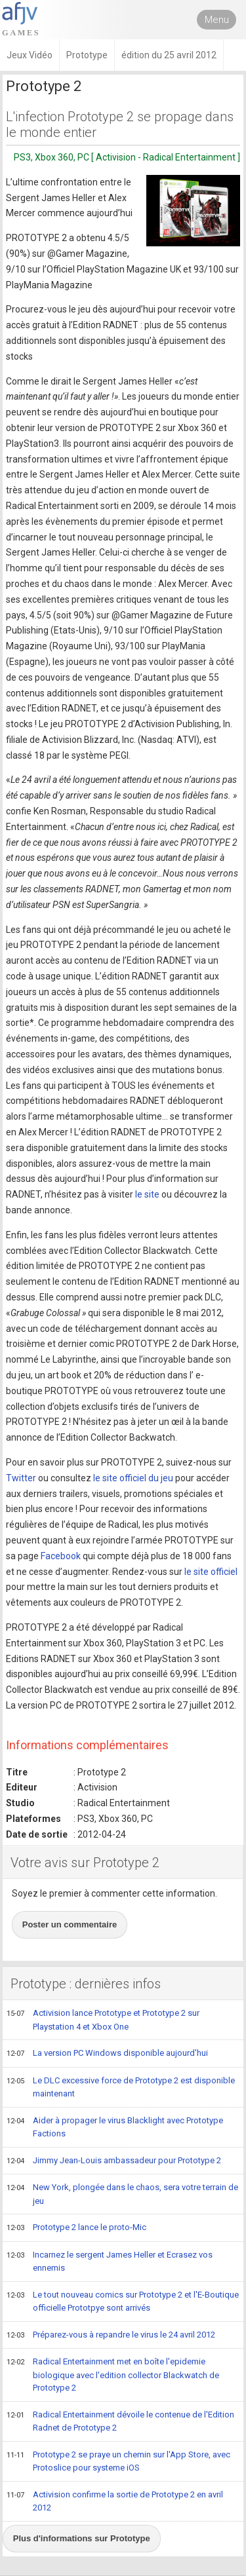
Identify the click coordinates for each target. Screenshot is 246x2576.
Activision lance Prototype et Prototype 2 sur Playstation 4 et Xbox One (103, 2019)
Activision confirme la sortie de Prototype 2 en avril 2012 (115, 2501)
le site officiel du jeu (133, 1478)
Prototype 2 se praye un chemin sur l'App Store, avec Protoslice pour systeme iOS (118, 2461)
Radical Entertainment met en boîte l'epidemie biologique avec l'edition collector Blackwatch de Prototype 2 (113, 2374)
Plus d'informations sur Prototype (81, 2538)
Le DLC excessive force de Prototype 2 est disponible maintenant (121, 2087)
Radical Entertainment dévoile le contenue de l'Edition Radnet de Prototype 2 (120, 2421)
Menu (217, 20)
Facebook (61, 1556)
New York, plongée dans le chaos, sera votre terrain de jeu (122, 2194)
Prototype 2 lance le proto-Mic (76, 2228)
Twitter (21, 1478)
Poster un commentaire (69, 1924)
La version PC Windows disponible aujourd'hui (107, 2053)
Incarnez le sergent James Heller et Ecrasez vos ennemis (110, 2261)
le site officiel (210, 1571)
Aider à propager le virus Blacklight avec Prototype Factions (115, 2127)
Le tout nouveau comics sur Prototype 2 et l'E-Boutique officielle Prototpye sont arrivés (123, 2301)
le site (147, 1194)
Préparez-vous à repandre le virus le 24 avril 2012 (111, 2335)
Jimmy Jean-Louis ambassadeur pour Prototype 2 (114, 2161)
